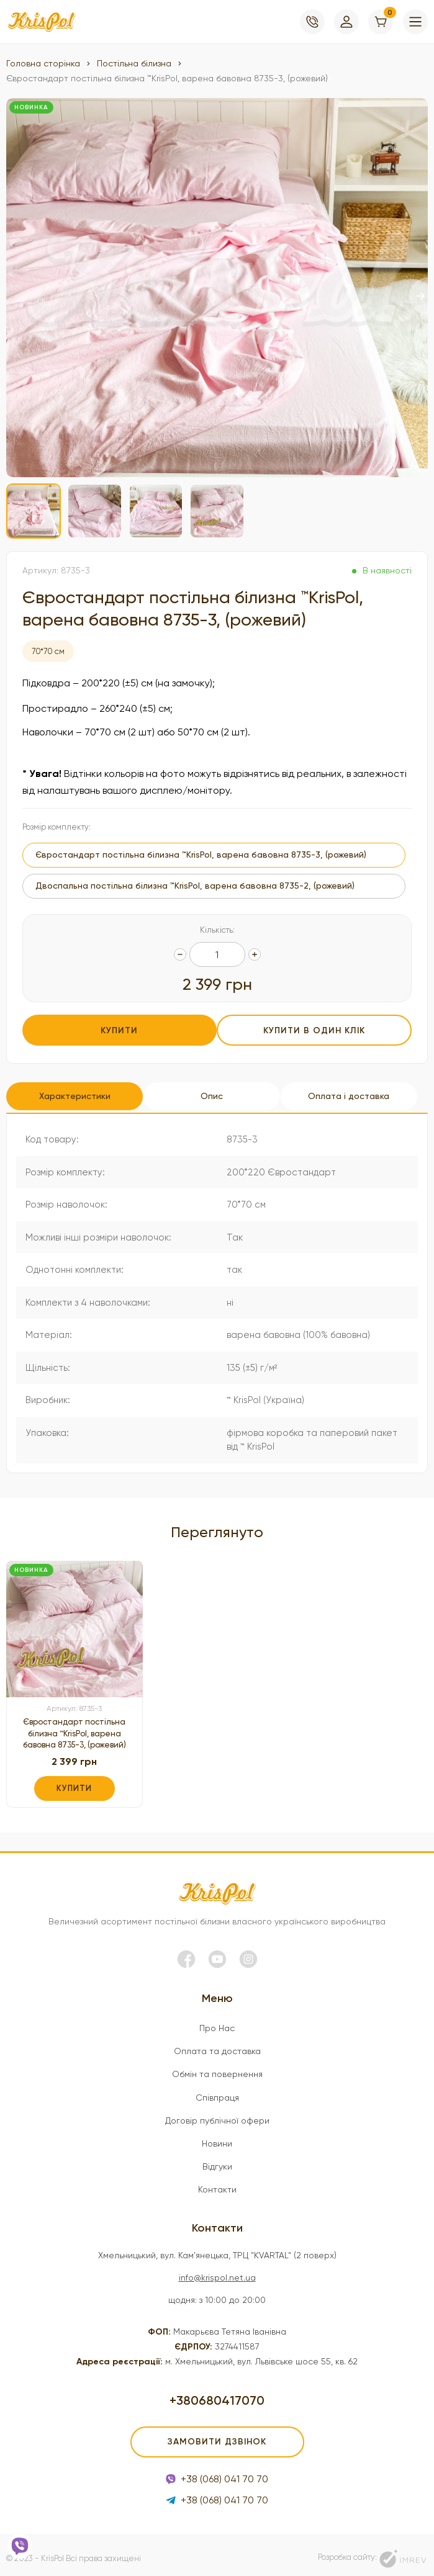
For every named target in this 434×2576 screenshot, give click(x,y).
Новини (217, 2136)
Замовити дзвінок (217, 2434)
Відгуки (217, 2159)
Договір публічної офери (217, 2113)
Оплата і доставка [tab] (354, 1091)
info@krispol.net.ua (217, 2270)
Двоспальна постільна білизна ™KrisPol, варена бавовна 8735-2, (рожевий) (195, 886)
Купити (118, 1030)
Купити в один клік (316, 1030)
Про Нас (217, 2021)
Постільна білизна (134, 63)
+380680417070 (217, 2392)
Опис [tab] (214, 1091)
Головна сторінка (43, 63)
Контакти (217, 2182)
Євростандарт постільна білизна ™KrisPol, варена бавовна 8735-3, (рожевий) (74, 1725)
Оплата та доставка (217, 2044)
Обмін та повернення (217, 2067)
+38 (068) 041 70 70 (217, 2471)
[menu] (415, 21)
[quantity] (180, 954)
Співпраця (217, 2090)
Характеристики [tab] (75, 1091)
